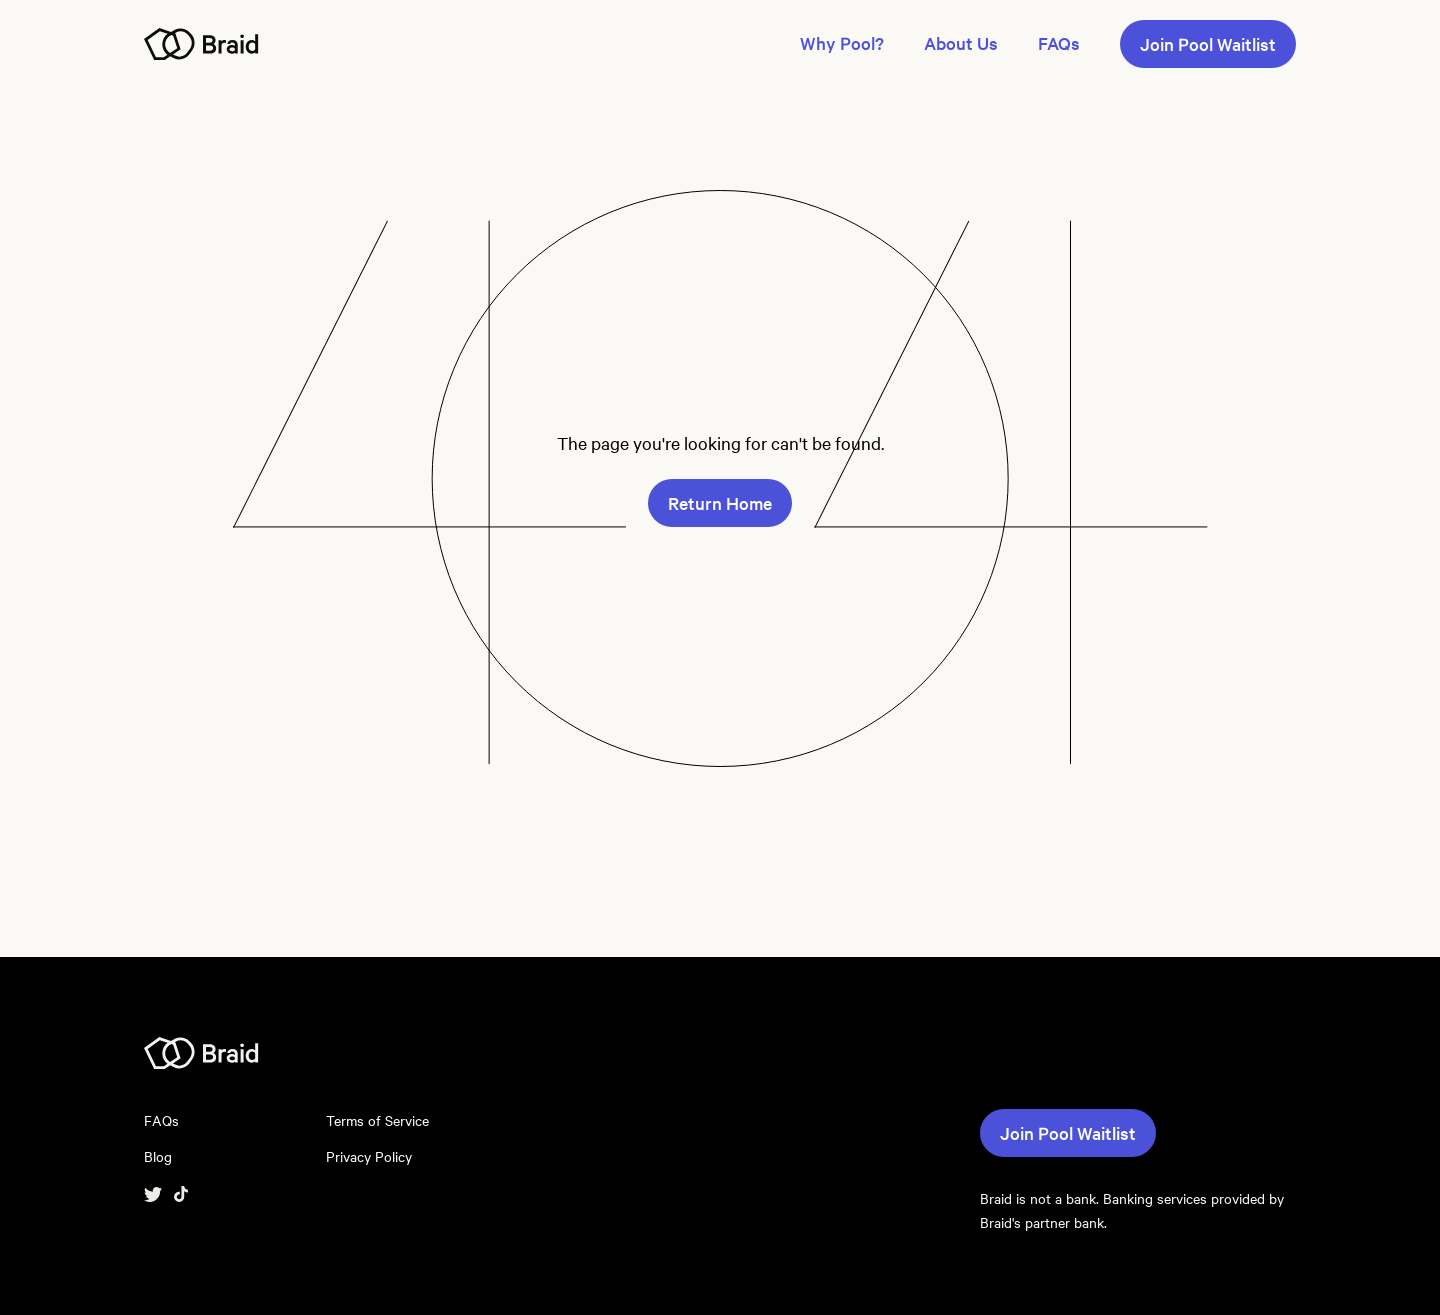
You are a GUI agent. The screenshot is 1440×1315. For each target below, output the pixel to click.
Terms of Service (377, 1120)
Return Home (720, 503)
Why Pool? (842, 43)
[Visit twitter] (153, 1192)
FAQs (1059, 43)
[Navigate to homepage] (201, 42)
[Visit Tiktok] (181, 1192)
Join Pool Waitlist (1208, 44)
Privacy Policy (369, 1156)
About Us (961, 43)
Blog (158, 1156)
